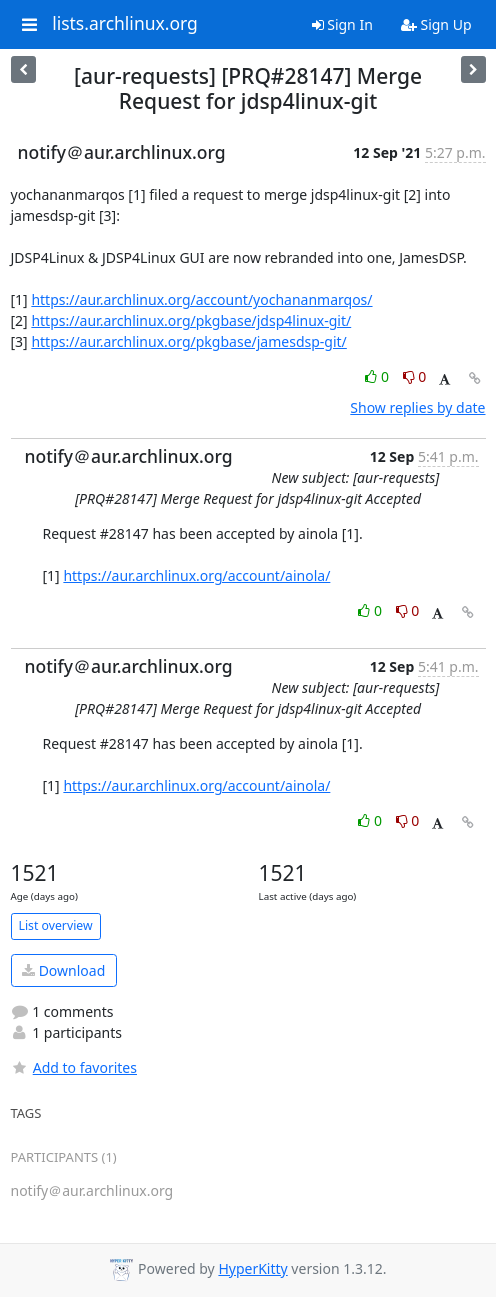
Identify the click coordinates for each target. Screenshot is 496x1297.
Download (63, 970)
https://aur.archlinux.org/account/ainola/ (196, 575)
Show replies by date (417, 407)
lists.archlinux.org (125, 24)
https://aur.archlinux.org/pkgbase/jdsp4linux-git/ (191, 320)
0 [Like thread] (378, 376)
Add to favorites (74, 1067)
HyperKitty (252, 1268)
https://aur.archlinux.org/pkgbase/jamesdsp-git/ (188, 341)
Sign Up (436, 24)
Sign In (342, 24)
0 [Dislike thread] (415, 376)
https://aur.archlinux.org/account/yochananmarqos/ (201, 299)
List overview (56, 925)
